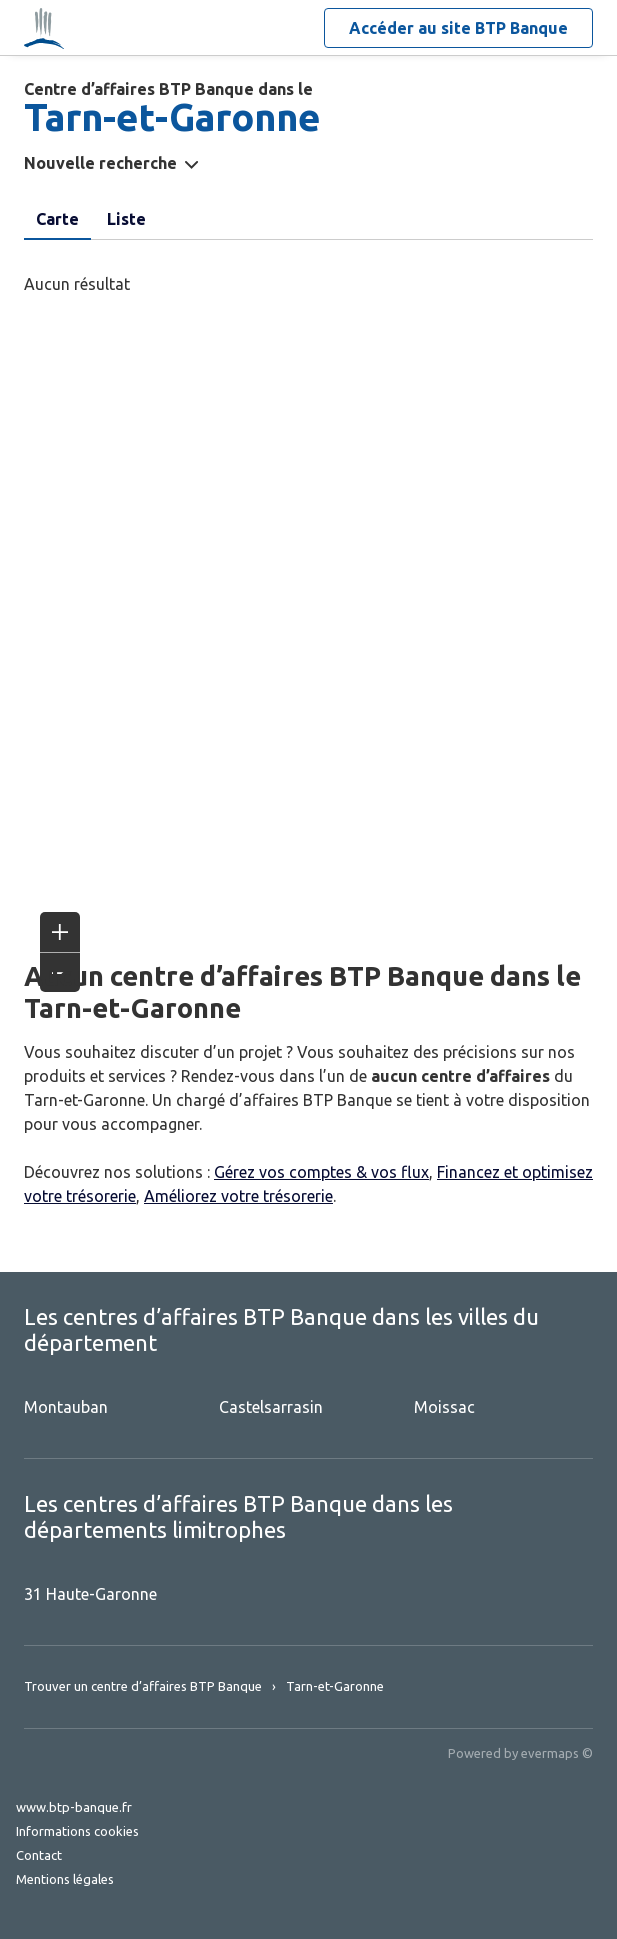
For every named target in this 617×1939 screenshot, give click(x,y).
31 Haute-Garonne (90, 1594)
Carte (57, 219)
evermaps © (557, 1753)
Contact (39, 1855)
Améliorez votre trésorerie (238, 1196)
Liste (126, 219)
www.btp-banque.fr (74, 1807)
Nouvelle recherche (100, 163)
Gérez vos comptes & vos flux (321, 1172)
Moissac (444, 1407)
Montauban (66, 1407)
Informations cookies (77, 1831)
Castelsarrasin (271, 1407)
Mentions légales (65, 1879)
